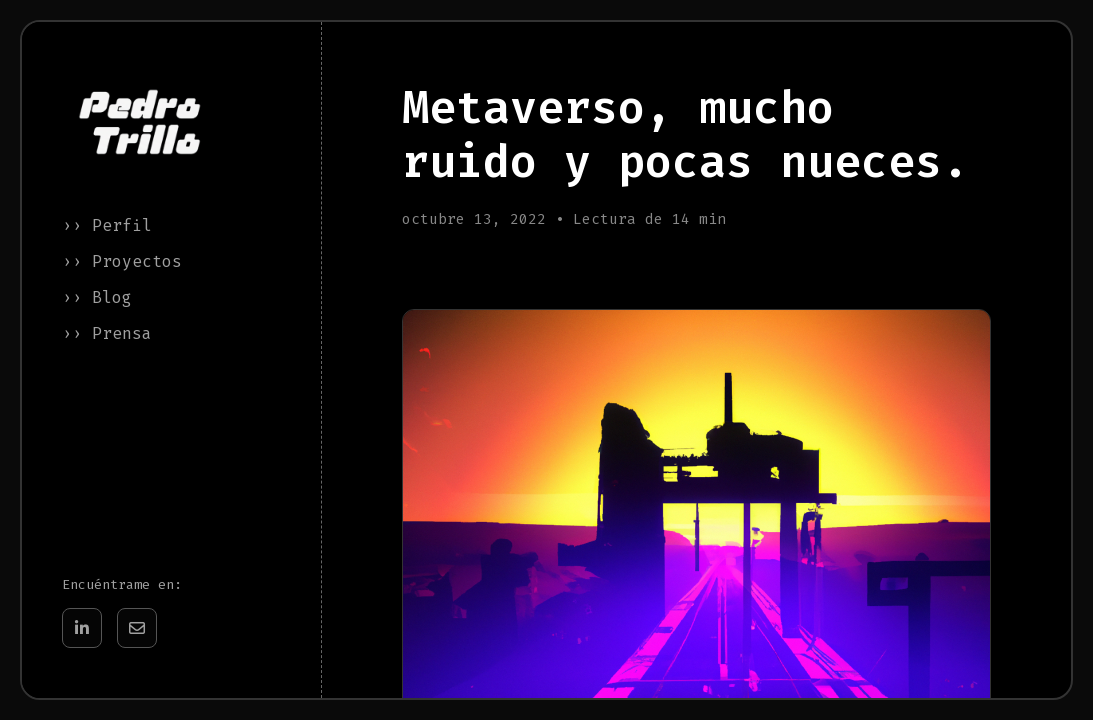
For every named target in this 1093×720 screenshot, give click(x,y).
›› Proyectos (122, 261)
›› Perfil (107, 225)
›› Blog (97, 297)
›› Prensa (107, 333)
